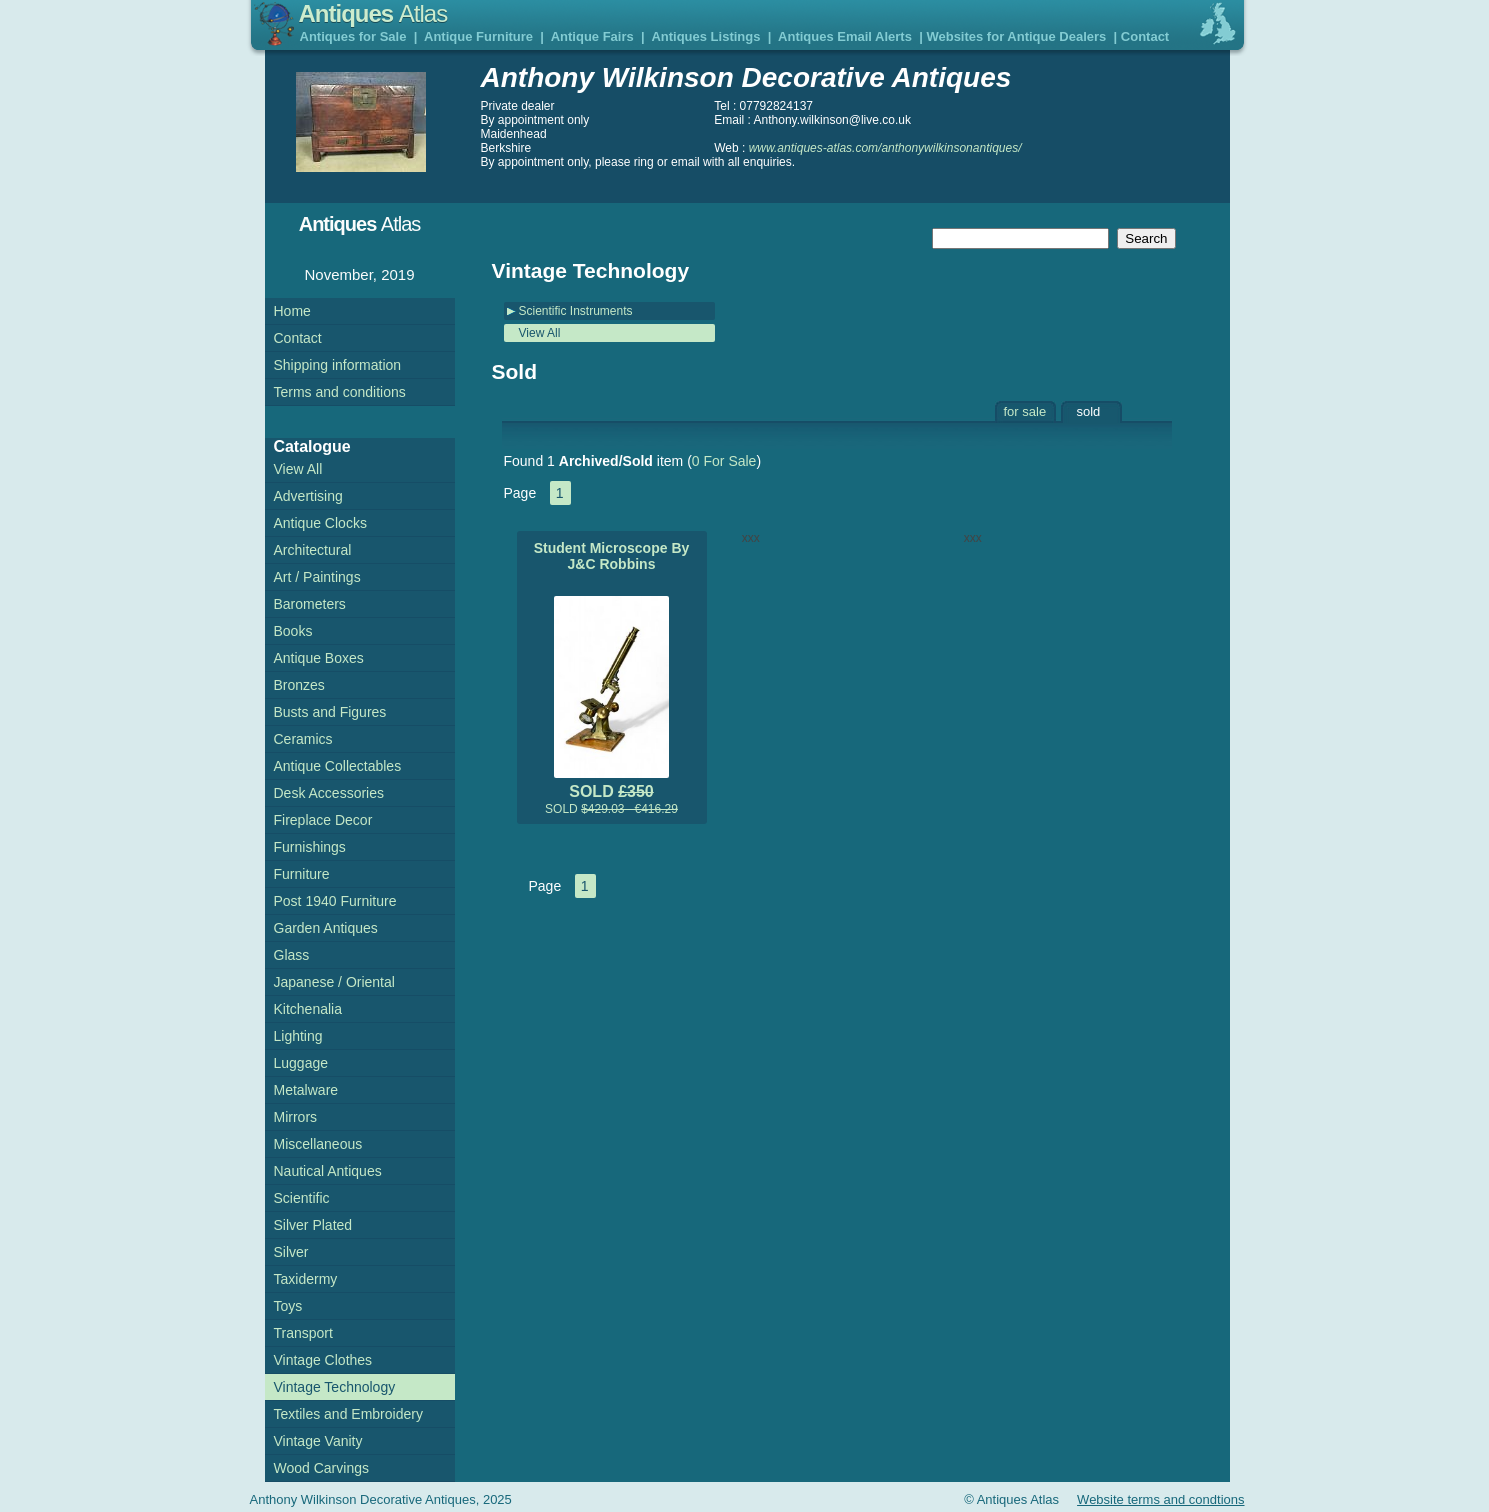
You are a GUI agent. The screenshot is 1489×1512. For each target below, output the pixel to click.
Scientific (302, 1198)
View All (540, 333)
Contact (1145, 36)
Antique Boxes (319, 658)
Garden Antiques (326, 928)
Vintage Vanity (318, 1441)
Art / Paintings (317, 577)
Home (292, 311)
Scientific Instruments (576, 311)
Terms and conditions (340, 392)
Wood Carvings (321, 1468)
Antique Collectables (338, 766)
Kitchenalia (308, 1009)
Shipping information (338, 365)
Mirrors (296, 1117)
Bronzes (299, 685)
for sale (1025, 411)
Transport (303, 1333)
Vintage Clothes (323, 1360)
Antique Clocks (320, 523)
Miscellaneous (318, 1144)
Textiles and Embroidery (348, 1414)
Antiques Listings (705, 36)
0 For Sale (724, 461)
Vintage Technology (335, 1387)
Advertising (308, 496)
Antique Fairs (592, 36)
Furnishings (310, 847)
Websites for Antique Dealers (1016, 36)
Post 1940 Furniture (335, 901)
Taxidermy (306, 1279)
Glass (292, 955)
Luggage (301, 1063)
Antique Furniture (478, 36)
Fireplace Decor (323, 820)
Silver (291, 1252)
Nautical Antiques (328, 1171)
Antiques (373, 13)
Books (293, 631)
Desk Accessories (329, 793)
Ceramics (303, 739)
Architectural (313, 550)
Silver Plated (313, 1225)
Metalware (306, 1090)
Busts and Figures (330, 712)
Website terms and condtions (1160, 1499)
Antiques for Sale (353, 36)
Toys (288, 1306)
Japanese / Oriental (334, 982)
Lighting (298, 1036)
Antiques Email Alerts (845, 36)
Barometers (310, 604)
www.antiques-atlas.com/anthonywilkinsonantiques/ (885, 148)
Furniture (302, 874)
